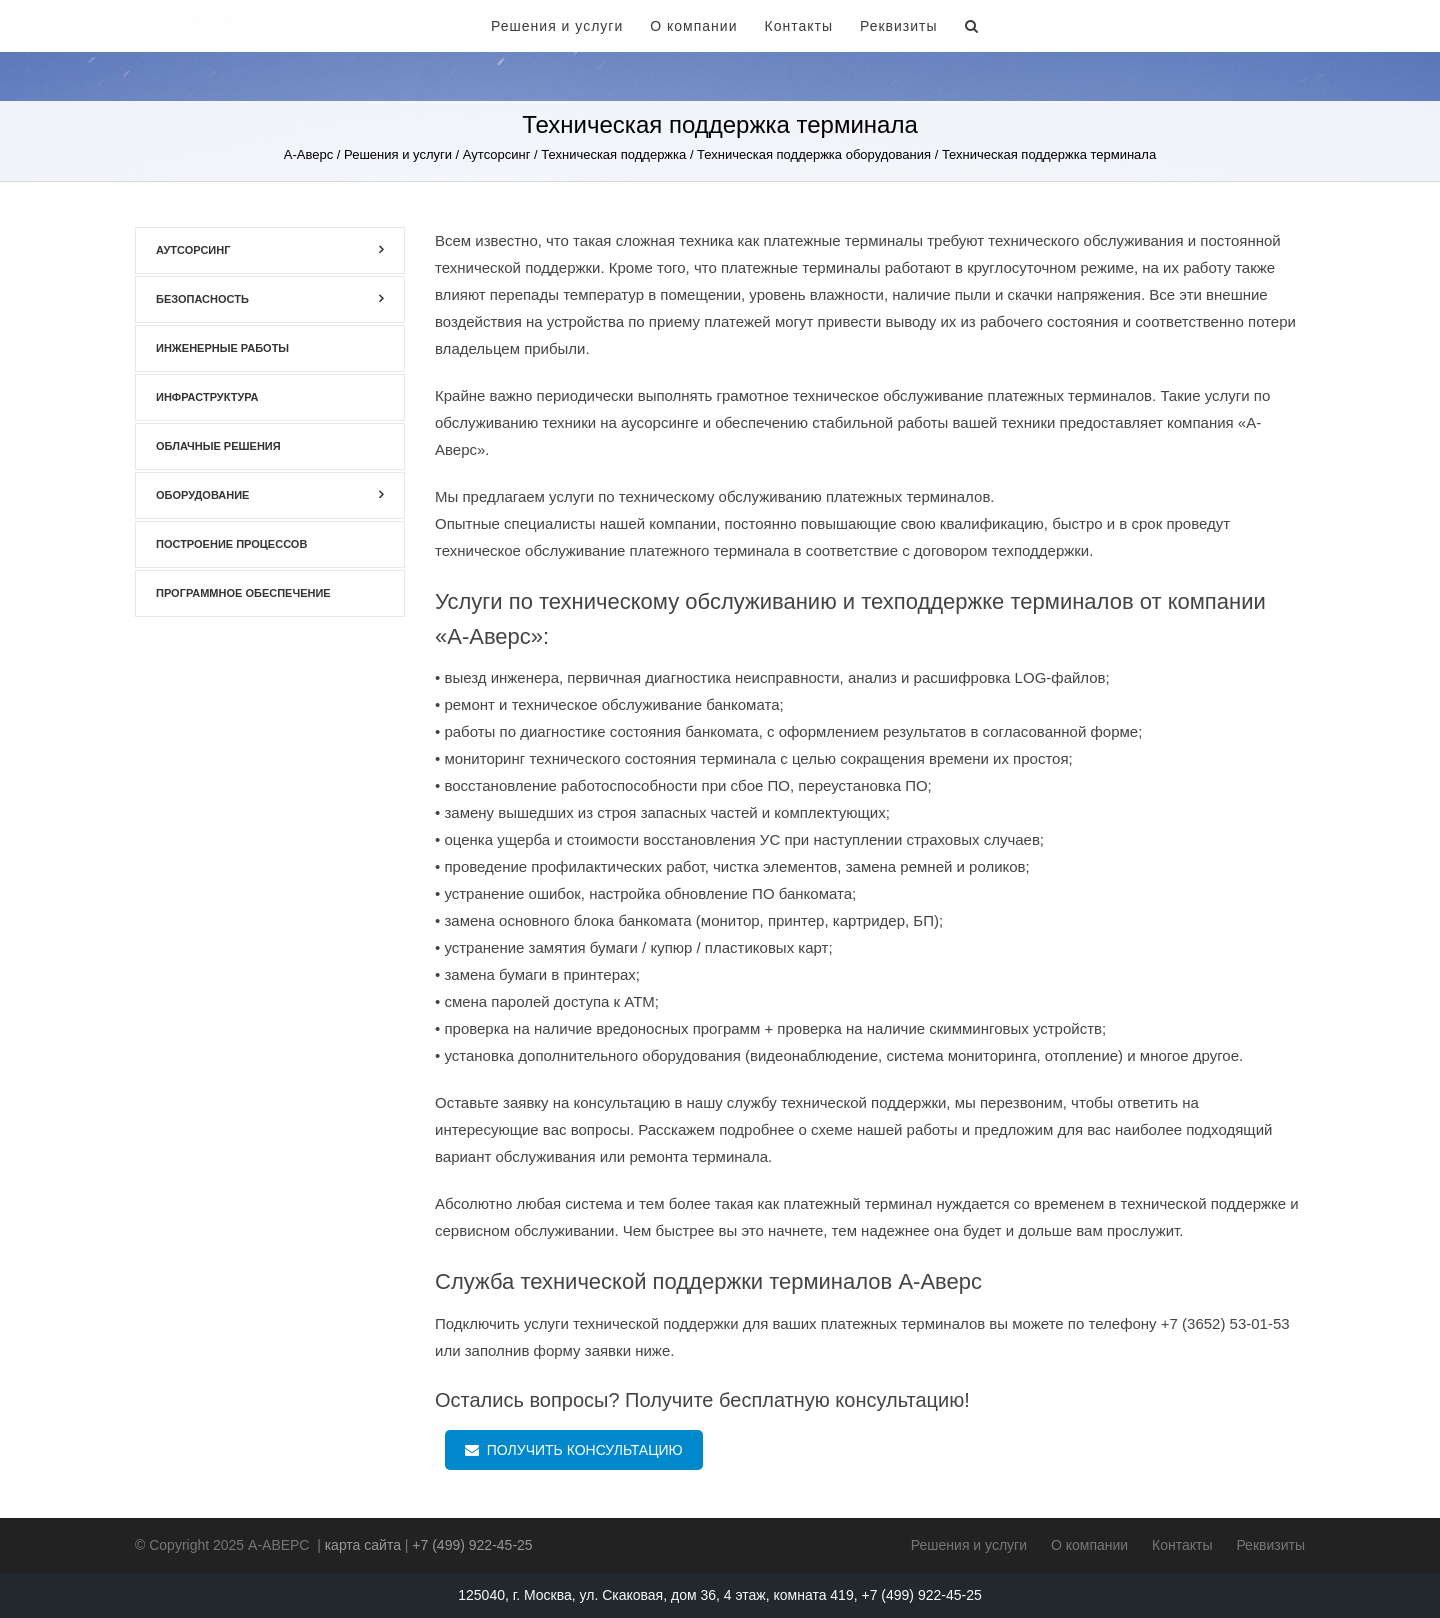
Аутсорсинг (497, 154)
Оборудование (202, 495)
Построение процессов (231, 544)
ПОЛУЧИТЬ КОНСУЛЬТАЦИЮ (574, 1450)
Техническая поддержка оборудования (814, 154)
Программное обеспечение (243, 593)
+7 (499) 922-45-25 (1184, 25)
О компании (693, 26)
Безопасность (202, 299)
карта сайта (363, 1545)
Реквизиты (899, 26)
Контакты (798, 26)
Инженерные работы (222, 348)
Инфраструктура (207, 397)
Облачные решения (218, 446)
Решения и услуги (557, 26)
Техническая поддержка (613, 154)
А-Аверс (308, 154)
